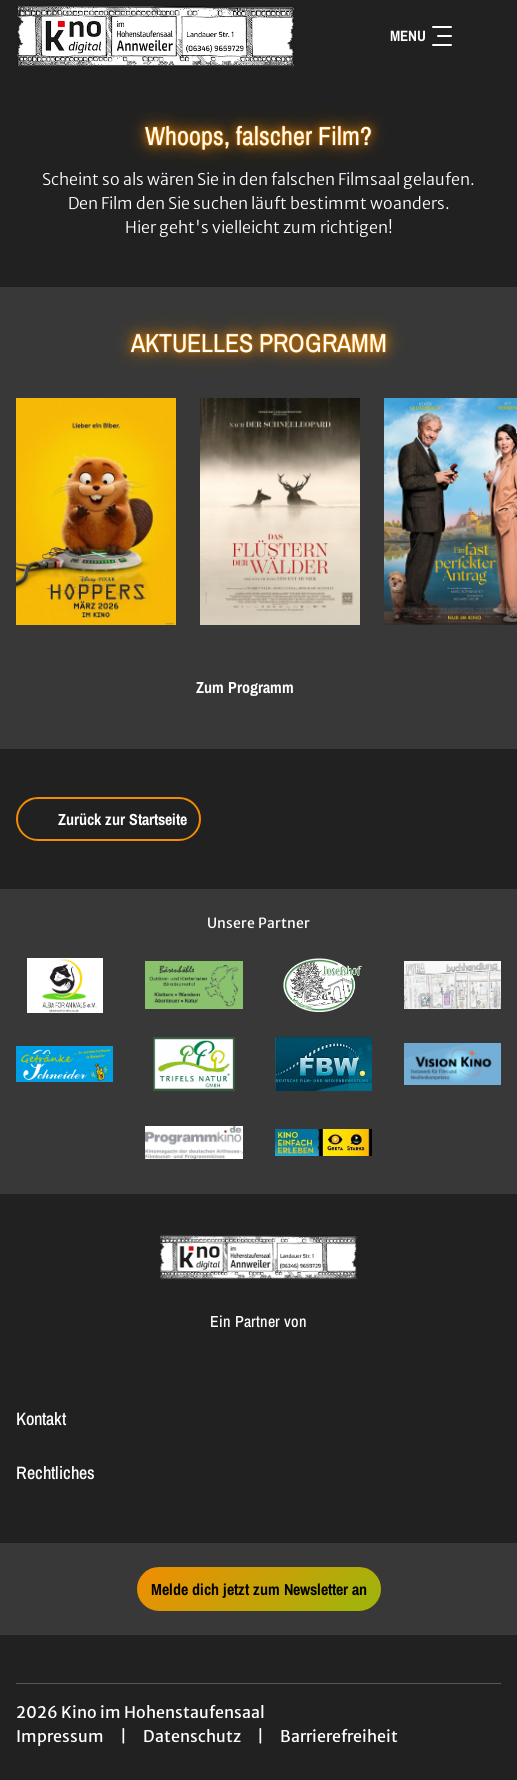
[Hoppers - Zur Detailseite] (96, 511)
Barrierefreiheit (339, 1736)
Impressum (60, 1736)
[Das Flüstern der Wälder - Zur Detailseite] (280, 511)
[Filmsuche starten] (481, 36)
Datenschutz (192, 1736)
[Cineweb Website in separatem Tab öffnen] (258, 1342)
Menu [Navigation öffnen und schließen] (421, 35)
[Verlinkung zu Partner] (64, 985)
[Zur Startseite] (156, 36)
